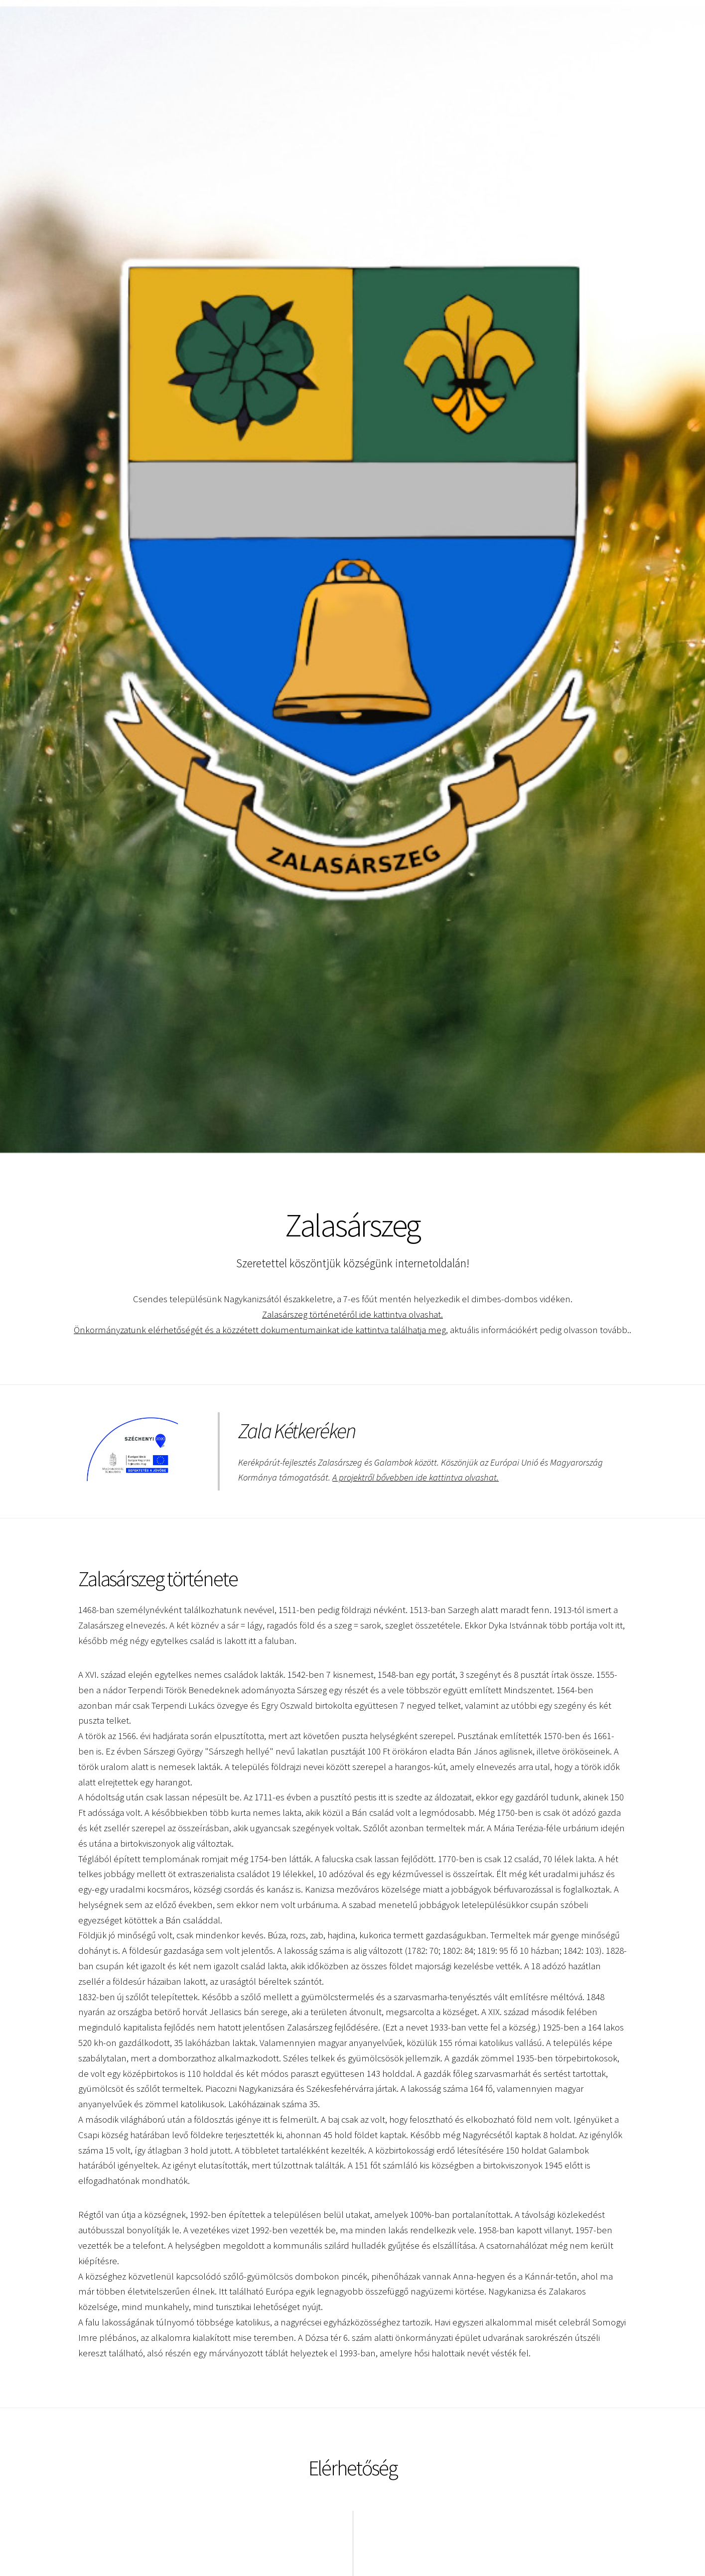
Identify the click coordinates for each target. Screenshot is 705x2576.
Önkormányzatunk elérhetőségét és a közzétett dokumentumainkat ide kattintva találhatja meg (259, 1330)
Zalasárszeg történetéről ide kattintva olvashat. (352, 1314)
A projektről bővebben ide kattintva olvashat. (415, 1477)
